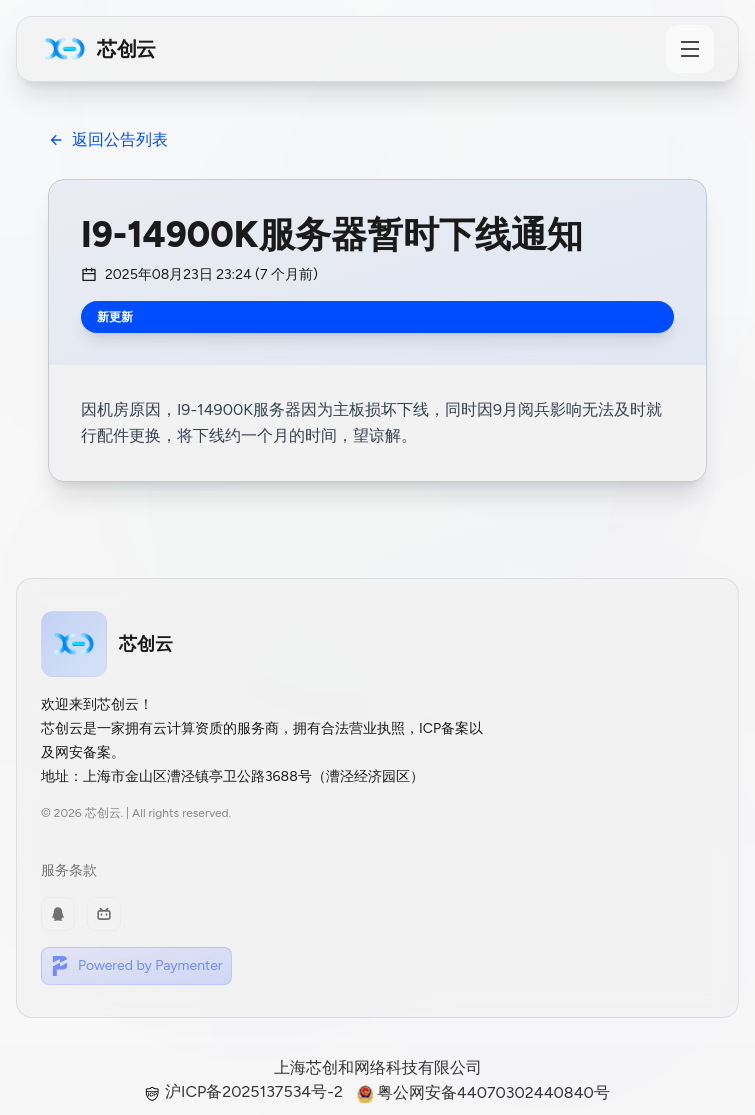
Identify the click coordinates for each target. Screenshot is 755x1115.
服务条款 (69, 870)
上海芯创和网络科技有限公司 (378, 1067)
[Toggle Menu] (690, 49)
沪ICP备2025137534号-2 (246, 1091)
